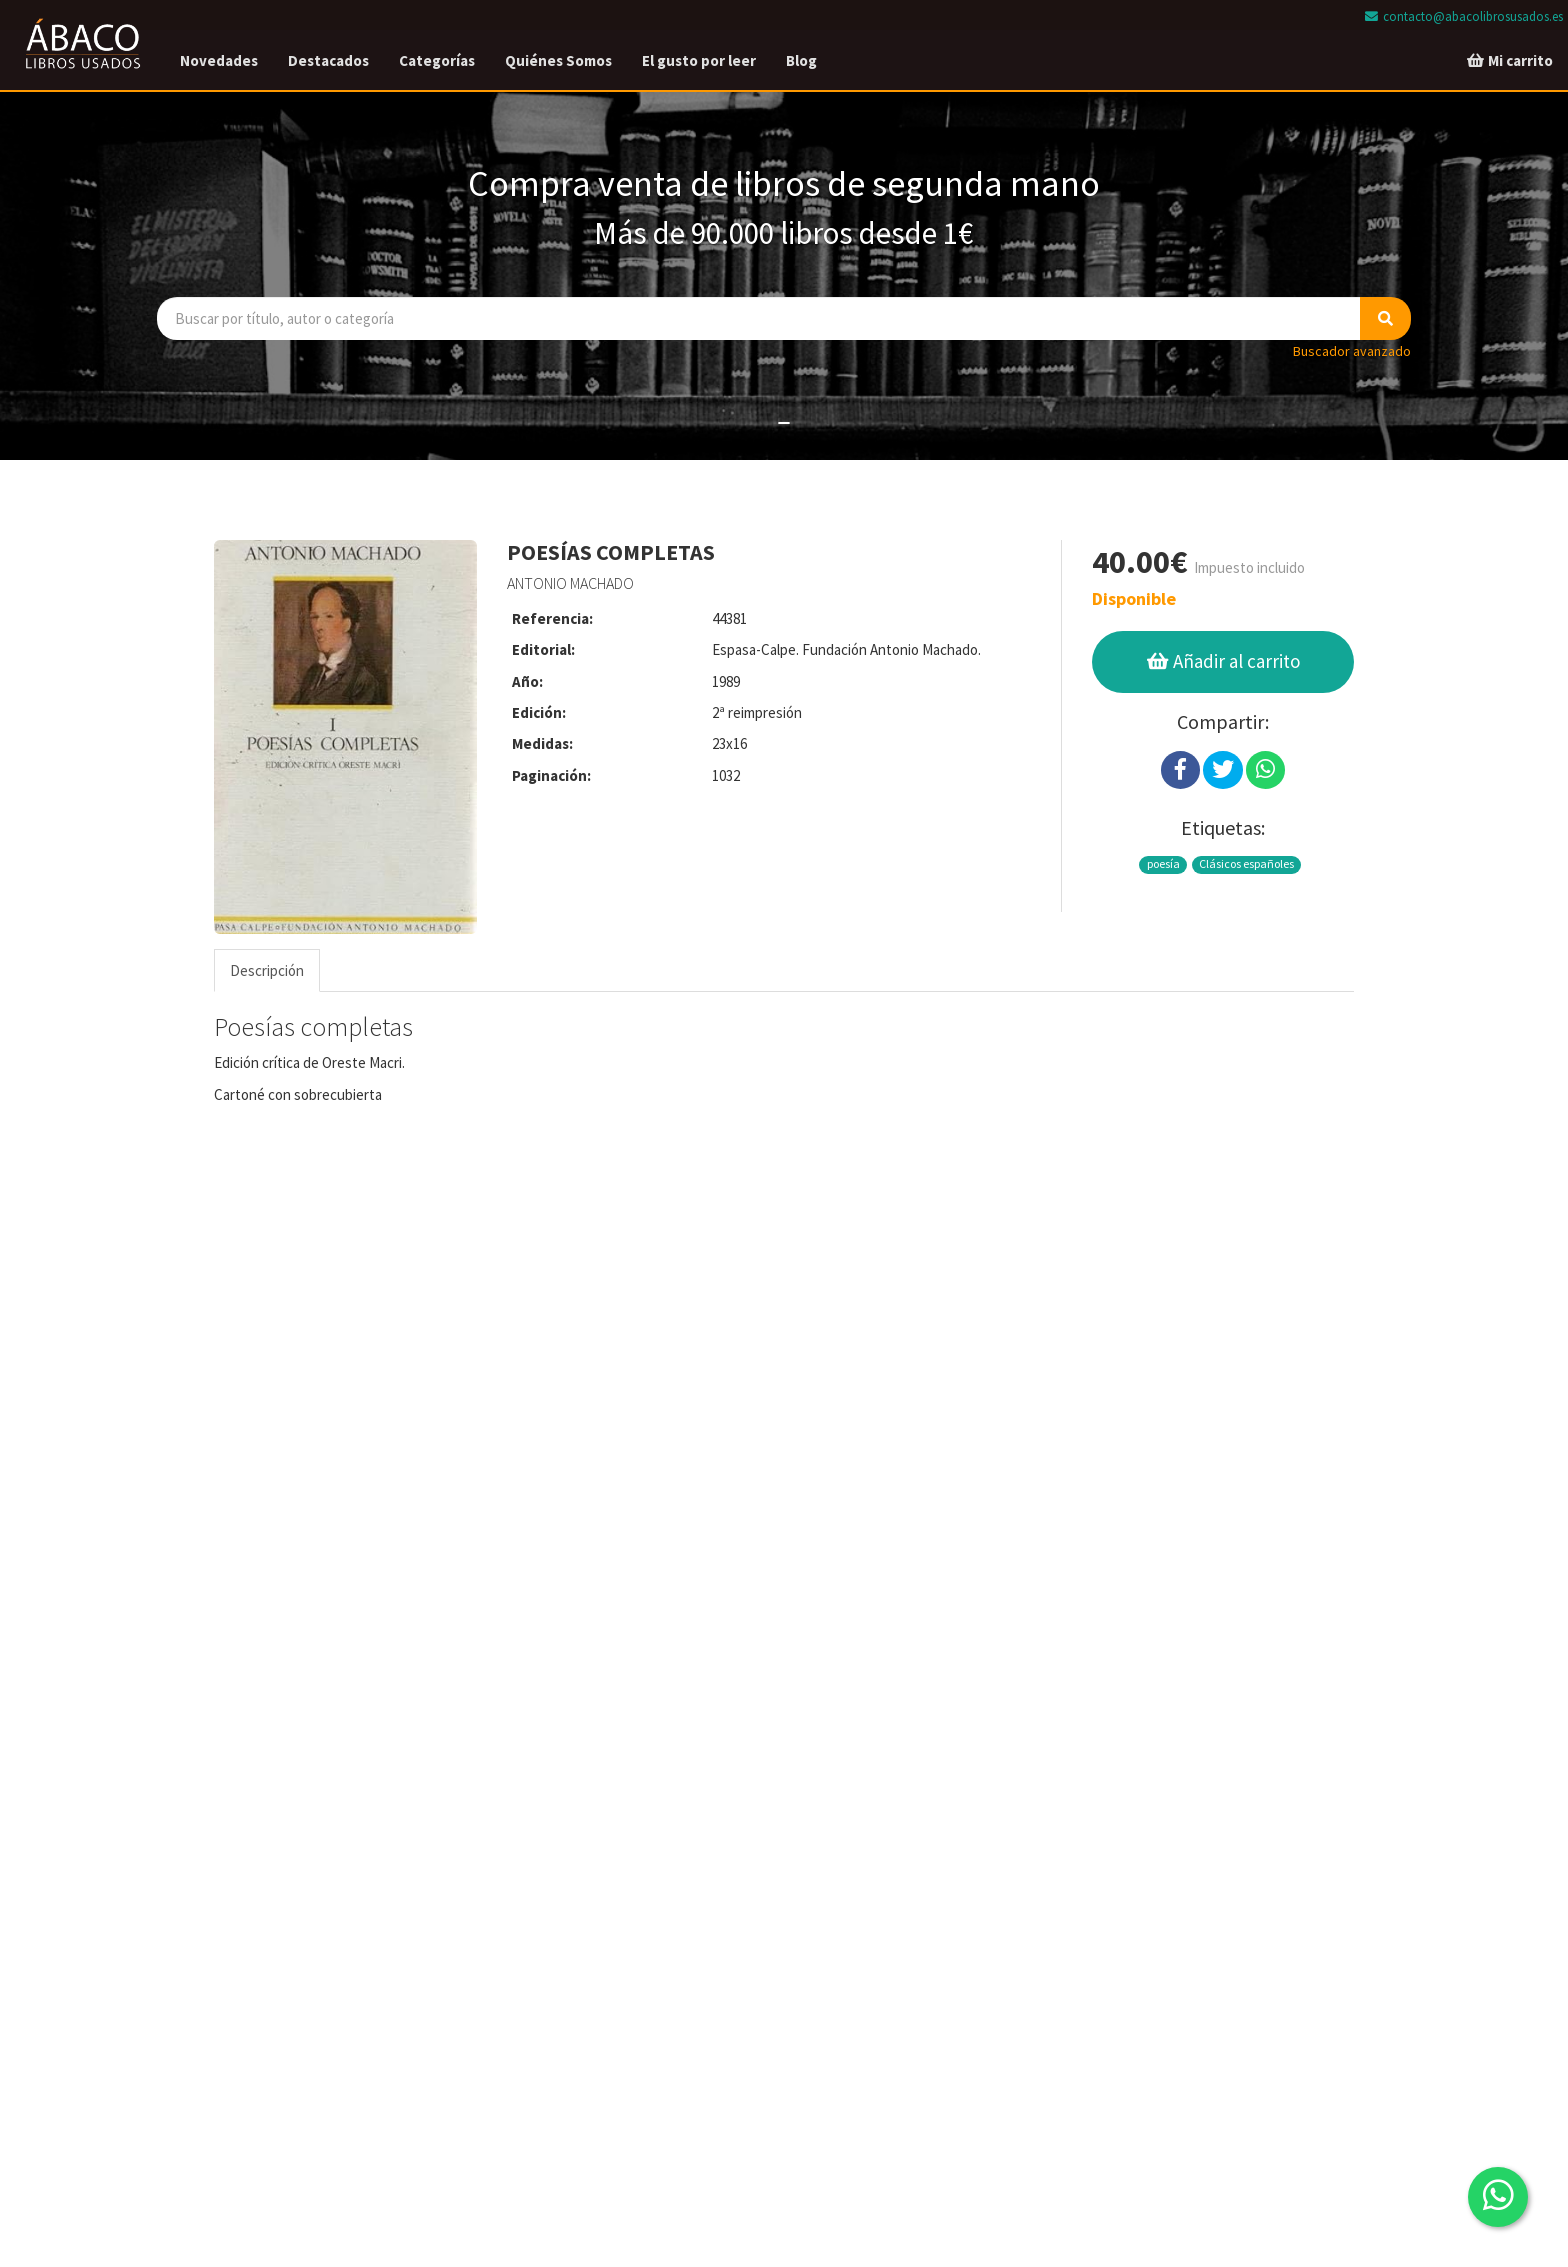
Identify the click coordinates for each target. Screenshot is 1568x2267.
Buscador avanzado (1352, 351)
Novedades (219, 60)
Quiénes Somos (558, 60)
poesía (1163, 863)
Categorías (437, 60)
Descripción (267, 970)
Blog (801, 60)
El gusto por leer (699, 60)
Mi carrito (1509, 60)
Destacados (328, 60)
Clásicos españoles (1246, 863)
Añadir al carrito (1222, 661)
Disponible (1134, 598)
